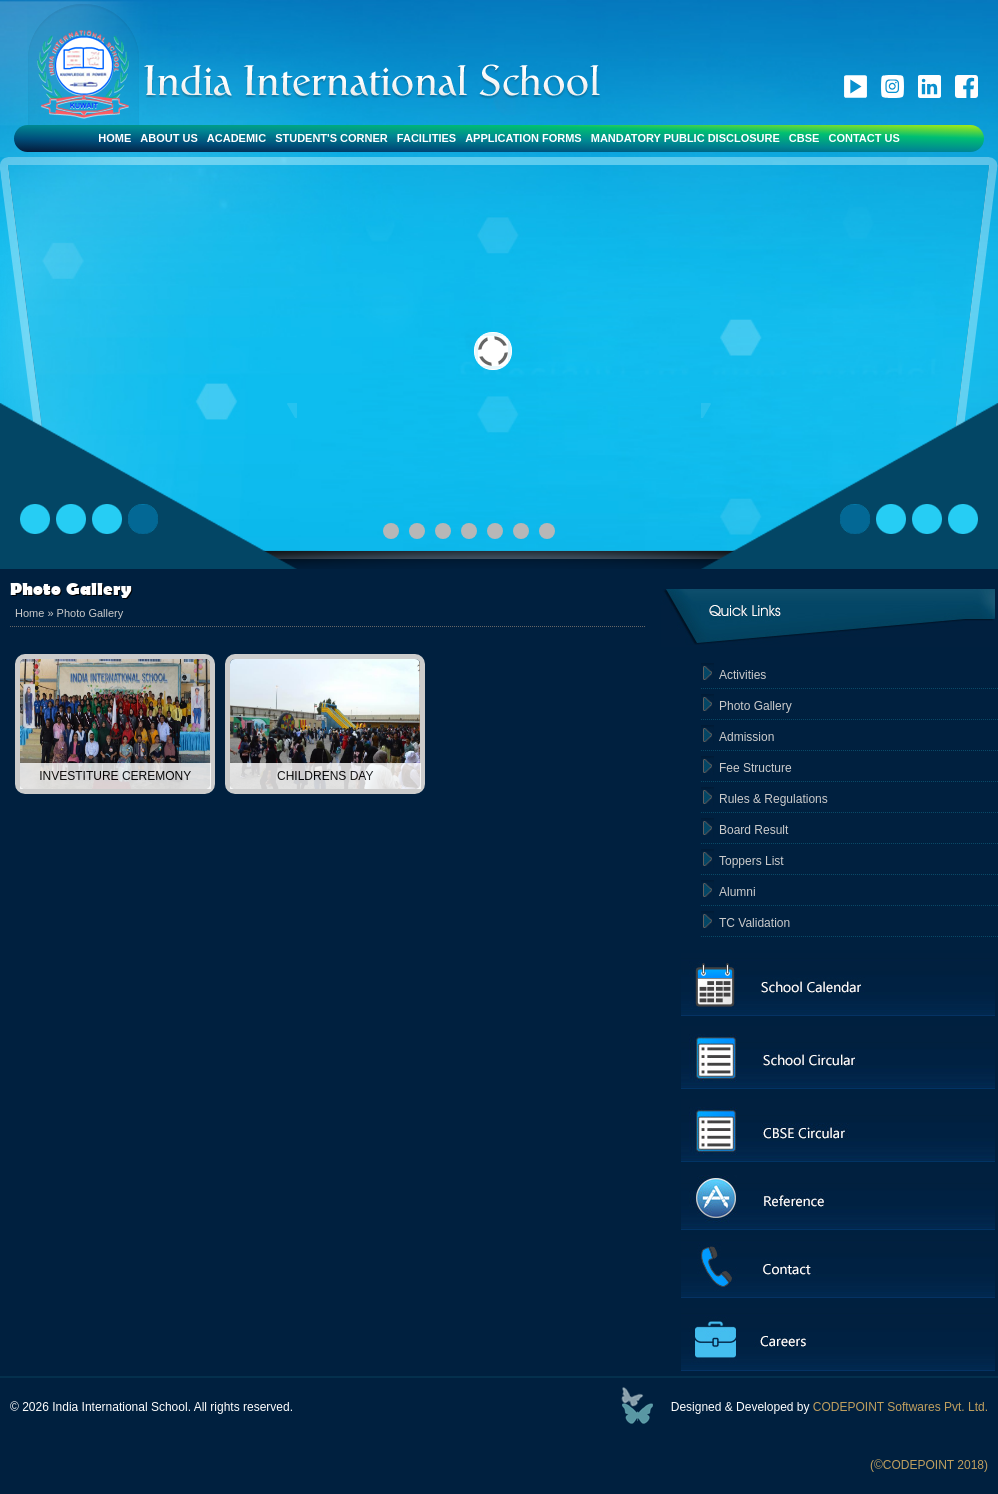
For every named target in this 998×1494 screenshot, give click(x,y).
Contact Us (863, 138)
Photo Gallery (90, 613)
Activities (742, 675)
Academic (236, 138)
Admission (746, 737)
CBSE (804, 138)
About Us (168, 138)
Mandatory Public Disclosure (685, 138)
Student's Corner (331, 138)
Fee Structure (755, 768)
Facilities (426, 138)
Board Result (753, 830)
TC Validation (754, 923)
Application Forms (523, 138)
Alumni (737, 892)
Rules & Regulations (773, 799)
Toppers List (751, 861)
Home (114, 138)
